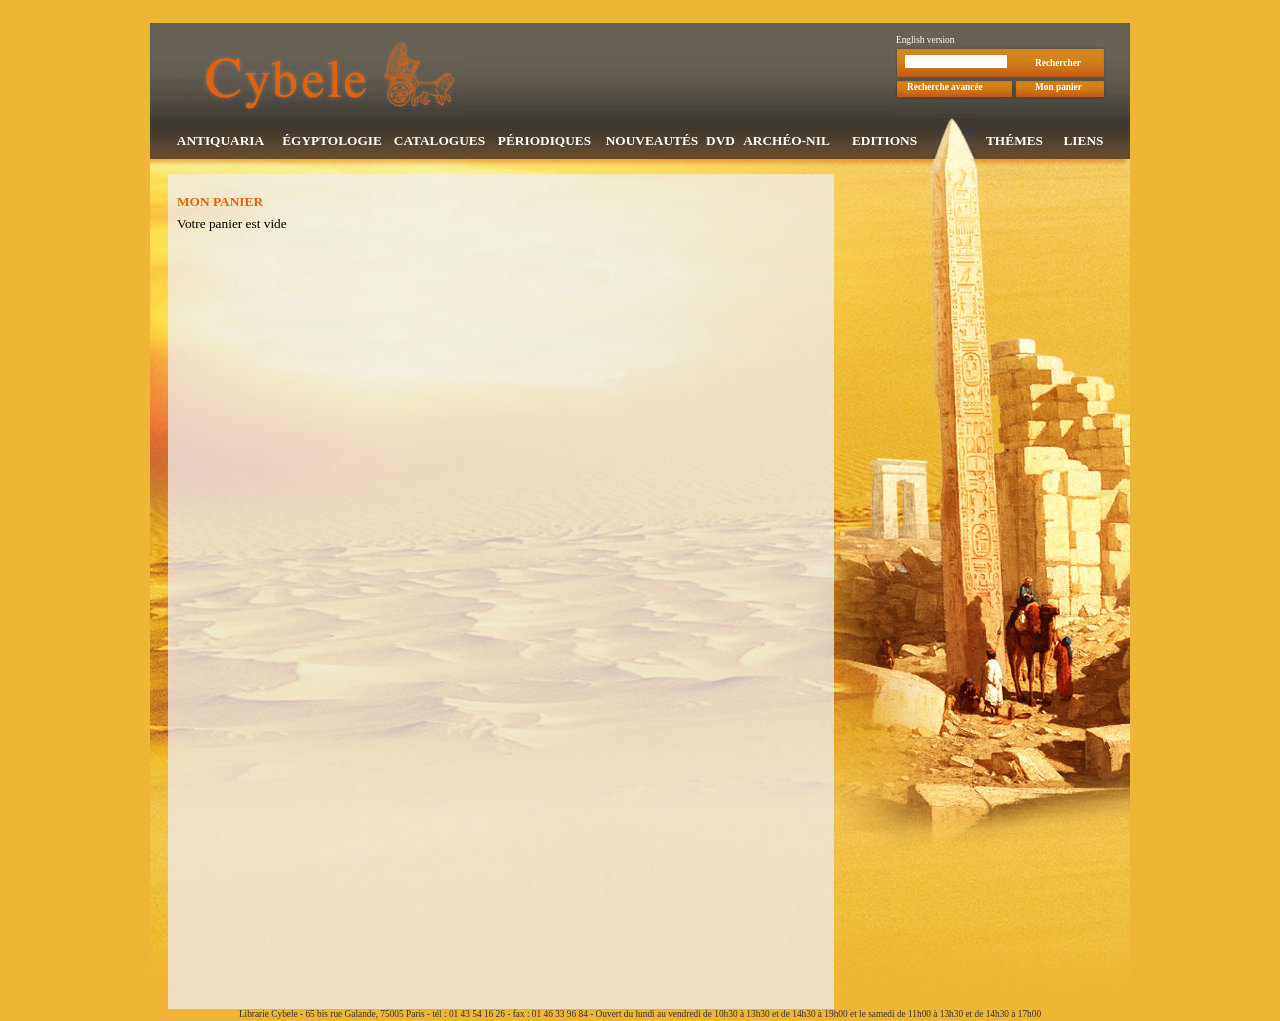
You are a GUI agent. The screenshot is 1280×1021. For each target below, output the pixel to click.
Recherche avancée (945, 89)
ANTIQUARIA (220, 142)
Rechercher (1058, 65)
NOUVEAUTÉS (652, 142)
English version (925, 42)
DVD (720, 142)
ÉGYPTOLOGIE (332, 142)
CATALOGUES (439, 142)
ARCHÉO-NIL (786, 142)
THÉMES (1014, 142)
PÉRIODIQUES (544, 142)
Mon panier (1058, 89)
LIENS (1083, 142)
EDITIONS (884, 142)
